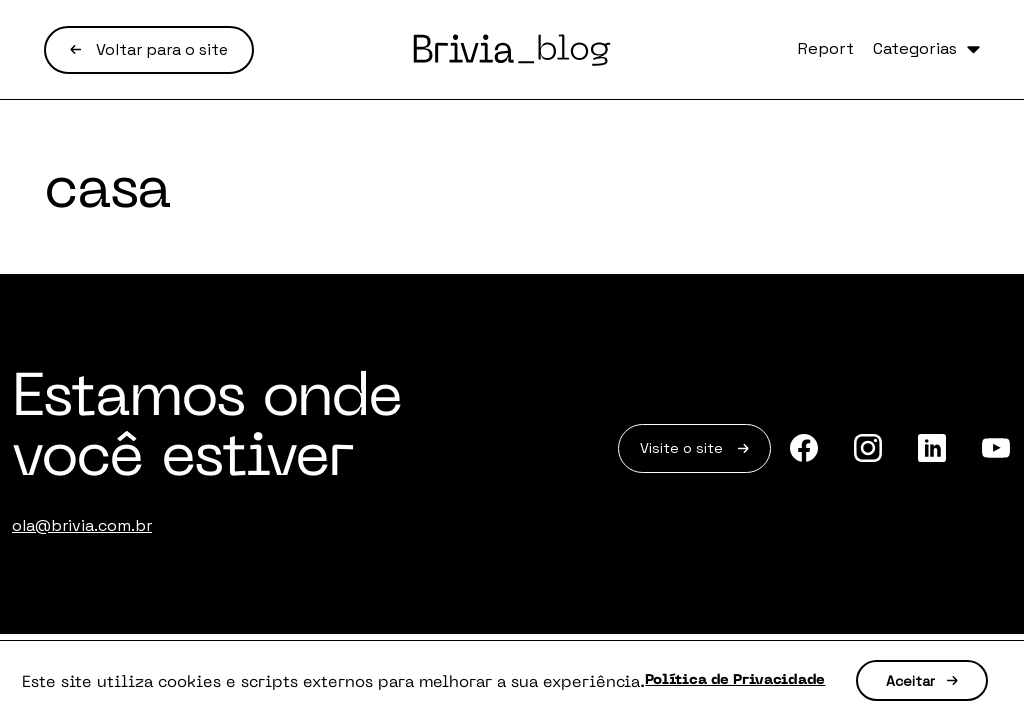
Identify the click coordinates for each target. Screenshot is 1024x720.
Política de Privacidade (827, 655)
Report (766, 50)
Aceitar (527, 695)
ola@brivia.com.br (82, 525)
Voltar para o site (149, 49)
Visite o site (666, 452)
